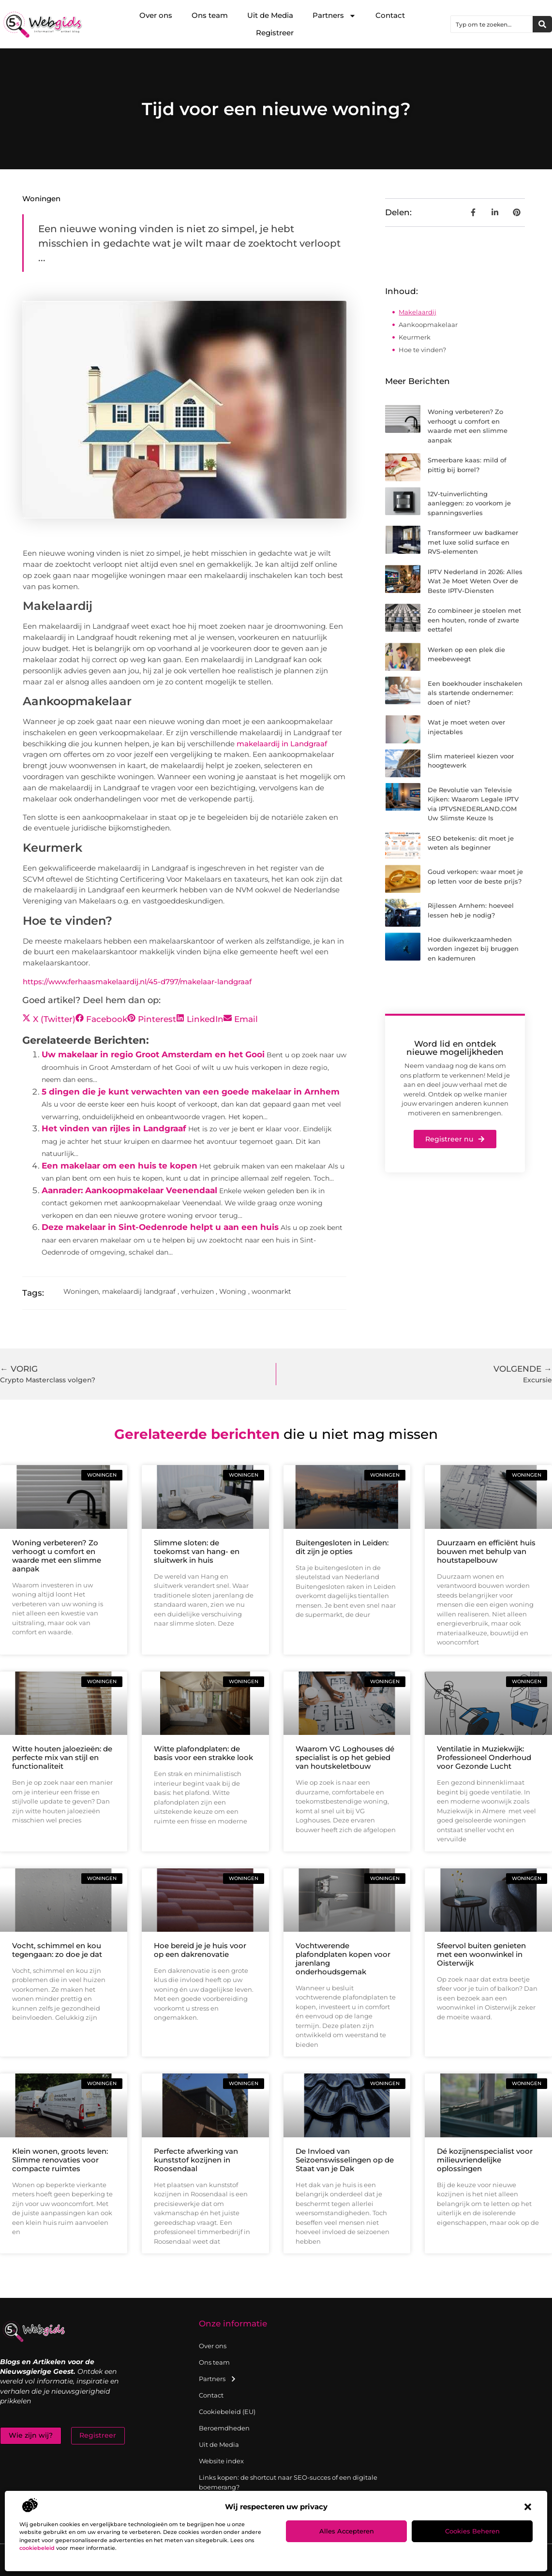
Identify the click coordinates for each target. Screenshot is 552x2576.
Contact (390, 15)
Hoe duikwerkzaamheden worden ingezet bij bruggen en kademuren (473, 948)
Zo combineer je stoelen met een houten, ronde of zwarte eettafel (474, 620)
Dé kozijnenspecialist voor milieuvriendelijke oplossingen (485, 2160)
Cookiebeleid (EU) (227, 2411)
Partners (334, 15)
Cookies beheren (472, 2531)
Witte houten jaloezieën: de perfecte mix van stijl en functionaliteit (62, 1757)
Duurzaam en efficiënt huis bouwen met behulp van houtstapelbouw (486, 1551)
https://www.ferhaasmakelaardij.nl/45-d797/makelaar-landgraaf (137, 981)
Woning (232, 1291)
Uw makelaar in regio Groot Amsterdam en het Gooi (153, 1054)
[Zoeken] (542, 24)
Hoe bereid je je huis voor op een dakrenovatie (200, 1950)
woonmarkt (271, 1291)
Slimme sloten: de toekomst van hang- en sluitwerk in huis (196, 1551)
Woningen (41, 198)
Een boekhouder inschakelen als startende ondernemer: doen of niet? (475, 693)
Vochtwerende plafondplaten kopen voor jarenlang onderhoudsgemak (343, 1958)
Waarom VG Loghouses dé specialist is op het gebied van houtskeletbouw (345, 1757)
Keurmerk (415, 337)
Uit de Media (270, 15)
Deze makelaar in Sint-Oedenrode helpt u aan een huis (160, 1227)
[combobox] (492, 24)
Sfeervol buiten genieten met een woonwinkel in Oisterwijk (481, 1954)
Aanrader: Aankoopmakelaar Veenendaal (129, 1190)
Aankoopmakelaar (428, 324)
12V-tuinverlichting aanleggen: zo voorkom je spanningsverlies (469, 503)
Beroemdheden (224, 2428)
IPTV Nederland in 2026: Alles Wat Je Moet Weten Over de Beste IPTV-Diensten (475, 581)
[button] (528, 2507)
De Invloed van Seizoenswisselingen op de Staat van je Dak (345, 2160)
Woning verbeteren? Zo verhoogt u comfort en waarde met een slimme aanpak (56, 1555)
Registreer (275, 32)
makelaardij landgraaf (139, 1291)
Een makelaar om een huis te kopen (119, 1165)
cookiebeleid (37, 2548)
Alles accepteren (346, 2531)
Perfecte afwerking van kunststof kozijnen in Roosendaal (196, 2160)
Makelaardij (417, 312)
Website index (221, 2461)
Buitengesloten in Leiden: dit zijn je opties (342, 1547)
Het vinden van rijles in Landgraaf (114, 1128)
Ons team (210, 15)
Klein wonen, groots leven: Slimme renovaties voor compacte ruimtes (60, 2160)
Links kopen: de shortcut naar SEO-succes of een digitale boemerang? (288, 2482)
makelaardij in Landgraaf (282, 743)
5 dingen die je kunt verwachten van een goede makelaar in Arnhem (191, 1091)
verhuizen (197, 1291)
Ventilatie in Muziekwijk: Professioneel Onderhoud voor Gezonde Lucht (484, 1757)
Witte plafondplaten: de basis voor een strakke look (203, 1753)
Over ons (155, 15)
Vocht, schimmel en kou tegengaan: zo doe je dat (57, 1950)
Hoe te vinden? (422, 350)
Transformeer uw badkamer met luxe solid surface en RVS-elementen (473, 542)
